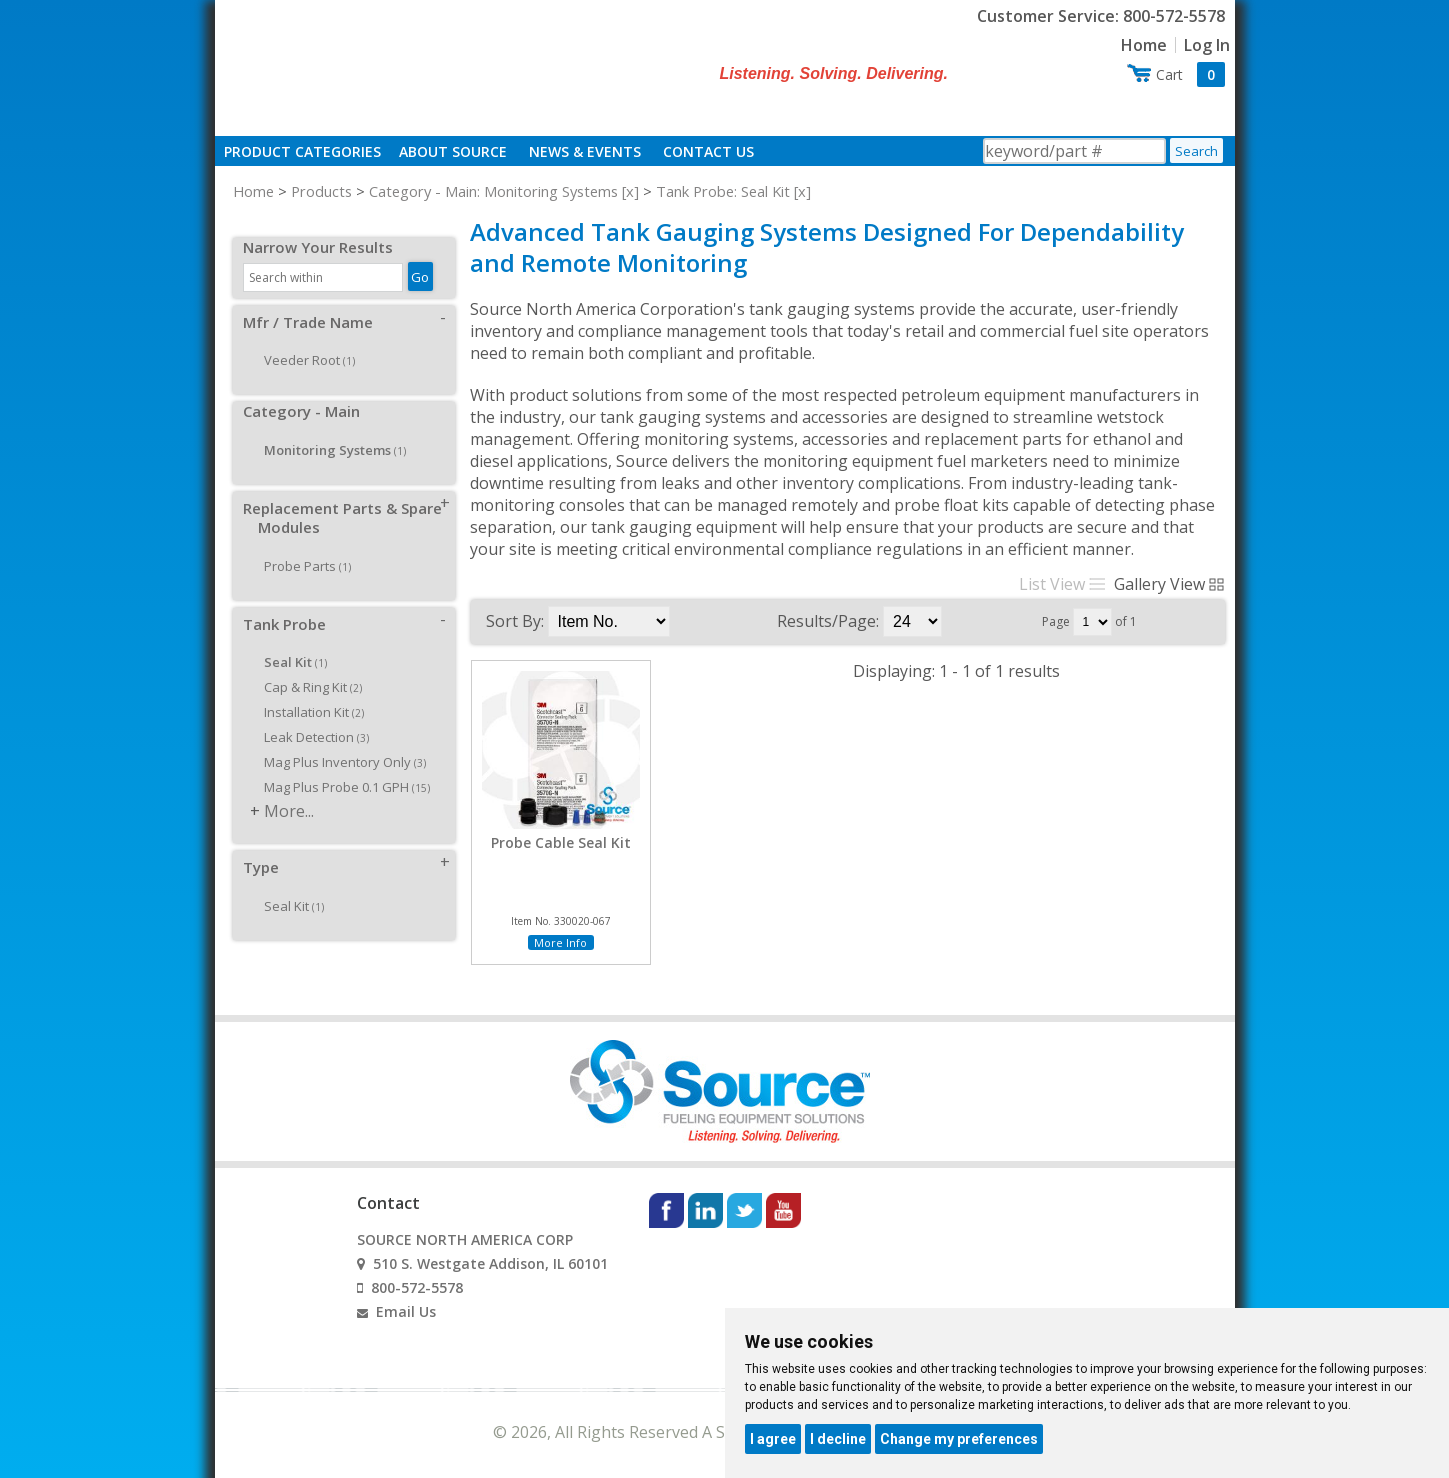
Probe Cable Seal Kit (561, 843)
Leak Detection (309, 715)
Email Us (406, 1311)
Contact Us (708, 151)
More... (289, 789)
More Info (560, 942)
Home (1144, 45)
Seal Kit (287, 884)
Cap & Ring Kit (306, 665)
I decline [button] (838, 1439)
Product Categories (302, 151)
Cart (1190, 74)
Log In (1207, 45)
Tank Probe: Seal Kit (723, 191)
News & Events (585, 151)
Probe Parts (300, 544)
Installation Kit (307, 690)
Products (321, 191)
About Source (453, 151)
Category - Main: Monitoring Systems (493, 191)
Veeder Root (302, 338)
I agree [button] (773, 1439)
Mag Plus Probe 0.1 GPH (340, 765)
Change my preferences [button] (959, 1439)
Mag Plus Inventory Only (338, 740)
